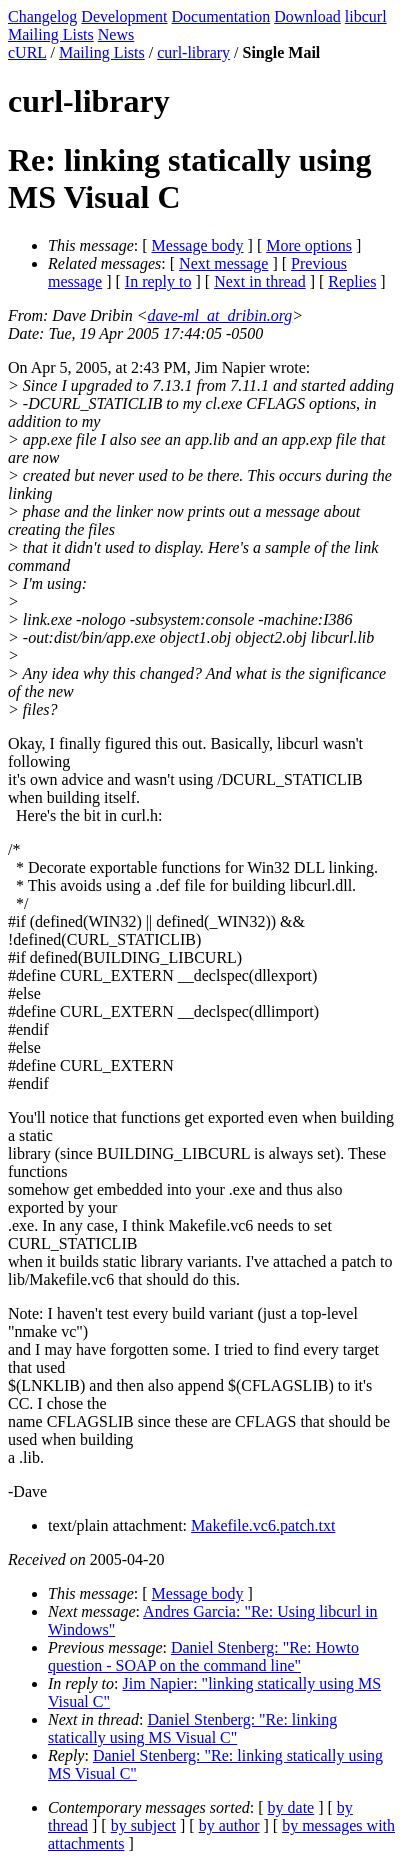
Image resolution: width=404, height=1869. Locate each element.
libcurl (366, 16)
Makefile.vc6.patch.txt (263, 1525)
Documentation (221, 16)
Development (124, 16)
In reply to (158, 281)
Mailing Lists (51, 34)
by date (291, 1807)
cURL (27, 52)
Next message (223, 263)
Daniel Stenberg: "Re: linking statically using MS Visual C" (192, 1728)
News (116, 34)
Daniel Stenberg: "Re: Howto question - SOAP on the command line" (203, 1656)
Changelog (42, 16)
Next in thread (260, 281)
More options (309, 245)
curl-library (193, 52)
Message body (198, 245)
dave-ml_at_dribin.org (220, 315)
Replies (352, 281)
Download (307, 16)
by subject (143, 1825)
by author (229, 1825)
